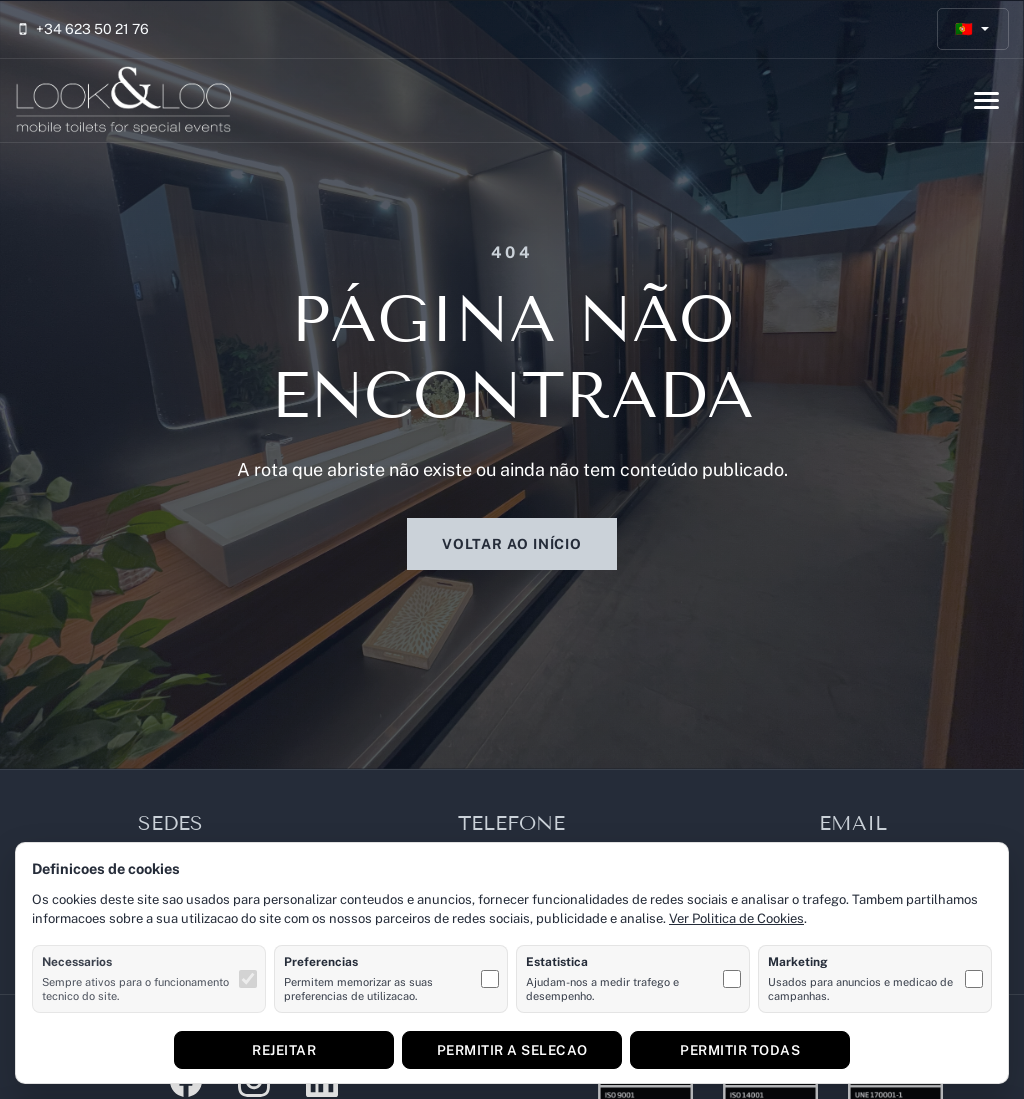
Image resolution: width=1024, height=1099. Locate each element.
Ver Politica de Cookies (736, 918)
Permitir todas (740, 1050)
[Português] (973, 29)
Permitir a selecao (512, 1050)
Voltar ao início (512, 544)
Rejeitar (284, 1050)
